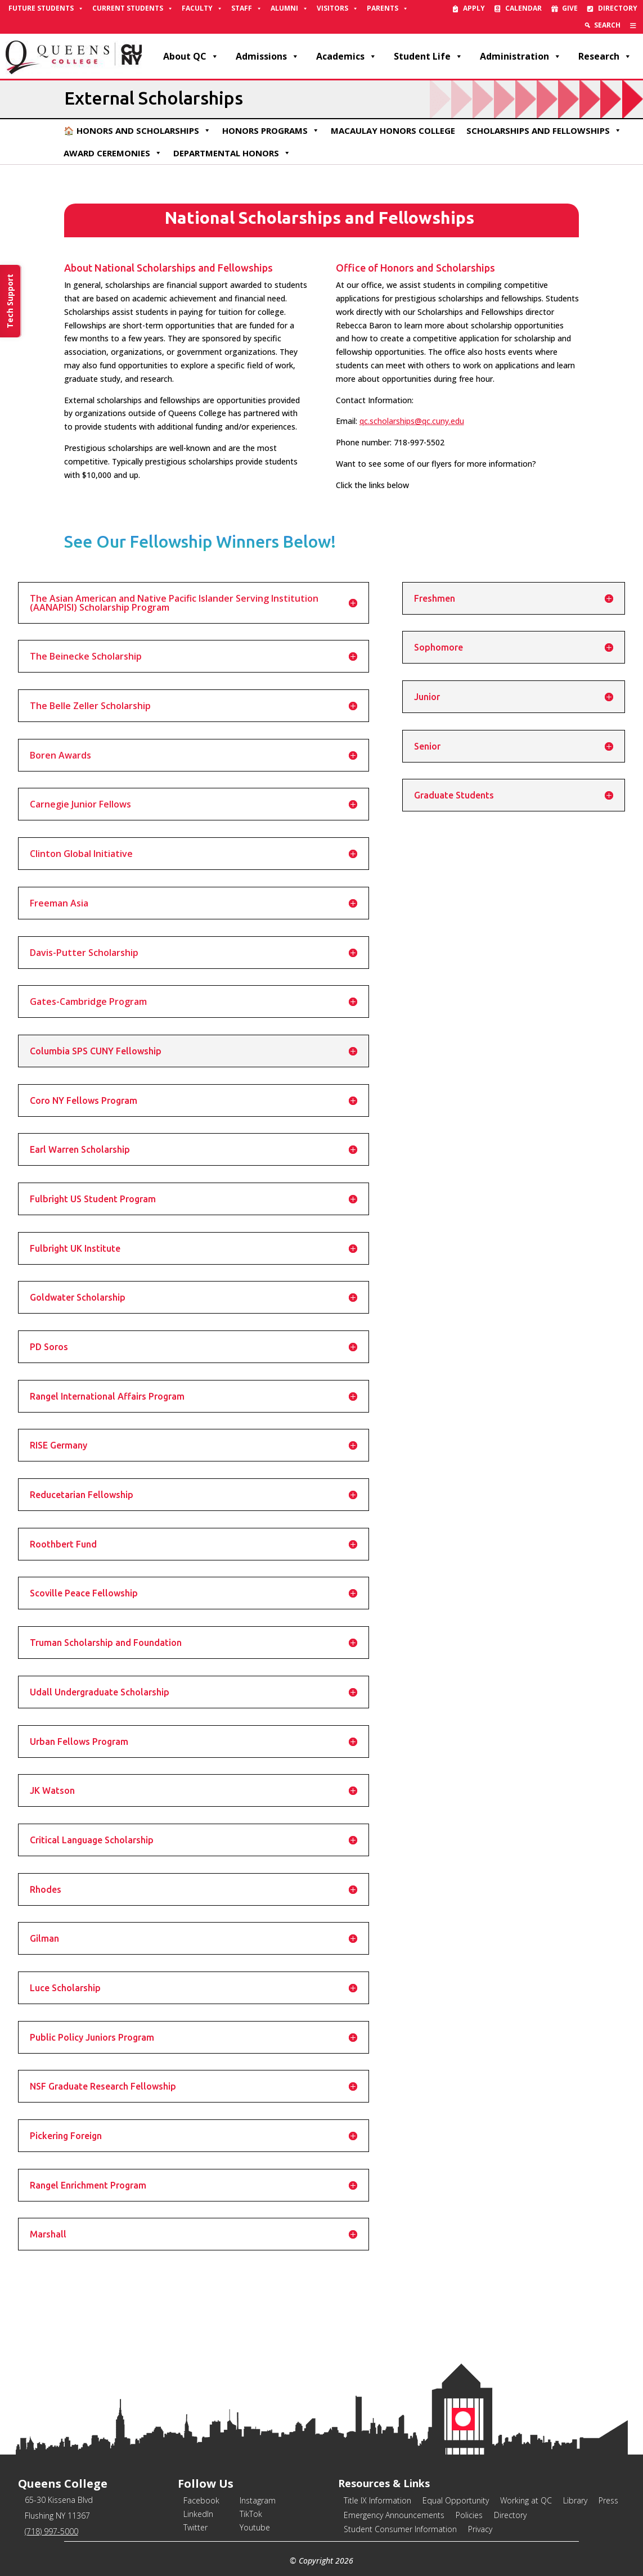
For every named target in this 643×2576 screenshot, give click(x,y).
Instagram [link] (258, 2500)
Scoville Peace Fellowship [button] (84, 1593)
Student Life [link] (428, 56)
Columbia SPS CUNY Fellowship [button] (95, 1050)
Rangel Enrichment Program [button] (88, 2185)
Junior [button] (427, 696)
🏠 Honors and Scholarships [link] (137, 130)
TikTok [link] (251, 2514)
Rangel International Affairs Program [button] (107, 1396)
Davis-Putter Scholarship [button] (84, 952)
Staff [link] (246, 8)
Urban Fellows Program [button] (79, 1741)
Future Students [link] (46, 8)
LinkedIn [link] (198, 2514)
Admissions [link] (267, 56)
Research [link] (605, 56)
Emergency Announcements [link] (394, 2515)
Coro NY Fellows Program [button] (83, 1100)
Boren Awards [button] (60, 755)
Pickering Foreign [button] (66, 2135)
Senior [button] (427, 746)
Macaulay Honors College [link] (393, 130)
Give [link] (570, 8)
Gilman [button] (44, 1938)
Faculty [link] (202, 8)
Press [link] (608, 2500)
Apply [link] (474, 8)
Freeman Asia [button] (59, 903)
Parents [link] (387, 8)
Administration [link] (520, 56)
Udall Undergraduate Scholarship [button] (99, 1692)
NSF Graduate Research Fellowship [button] (103, 2086)
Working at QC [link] (526, 2500)
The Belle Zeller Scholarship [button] (90, 705)
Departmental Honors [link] (232, 153)
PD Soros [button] (49, 1346)
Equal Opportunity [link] (455, 2500)
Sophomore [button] (438, 647)
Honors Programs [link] (271, 130)
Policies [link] (469, 2515)
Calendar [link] (523, 8)
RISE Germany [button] (58, 1445)
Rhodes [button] (45, 1889)
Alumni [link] (289, 8)
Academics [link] (346, 56)
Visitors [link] (337, 8)
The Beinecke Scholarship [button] (86, 656)
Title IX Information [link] (377, 2500)
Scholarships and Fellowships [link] (544, 130)
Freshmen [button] (434, 598)
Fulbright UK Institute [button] (75, 1248)
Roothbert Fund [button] (63, 1544)
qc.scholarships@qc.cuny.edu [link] (411, 421)
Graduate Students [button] (454, 795)
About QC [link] (191, 56)
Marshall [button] (48, 2234)
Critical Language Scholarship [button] (92, 1839)
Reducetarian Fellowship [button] (81, 1494)
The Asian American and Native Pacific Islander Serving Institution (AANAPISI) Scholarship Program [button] (174, 603)
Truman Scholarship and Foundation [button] (106, 1642)
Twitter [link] (195, 2527)
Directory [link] (617, 8)
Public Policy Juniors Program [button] (92, 2037)
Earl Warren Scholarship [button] (80, 1149)
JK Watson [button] (52, 1790)
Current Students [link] (132, 8)
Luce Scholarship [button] (65, 1987)
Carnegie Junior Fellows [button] (80, 804)
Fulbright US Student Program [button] (93, 1198)
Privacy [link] (480, 2529)
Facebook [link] (201, 2500)
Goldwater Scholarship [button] (77, 1297)
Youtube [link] (255, 2527)
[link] (633, 25)
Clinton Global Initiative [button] (81, 853)
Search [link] (607, 25)
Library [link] (575, 2500)
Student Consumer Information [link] (400, 2529)
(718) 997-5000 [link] (51, 2531)
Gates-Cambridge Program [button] (88, 1001)
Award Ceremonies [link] (113, 153)
